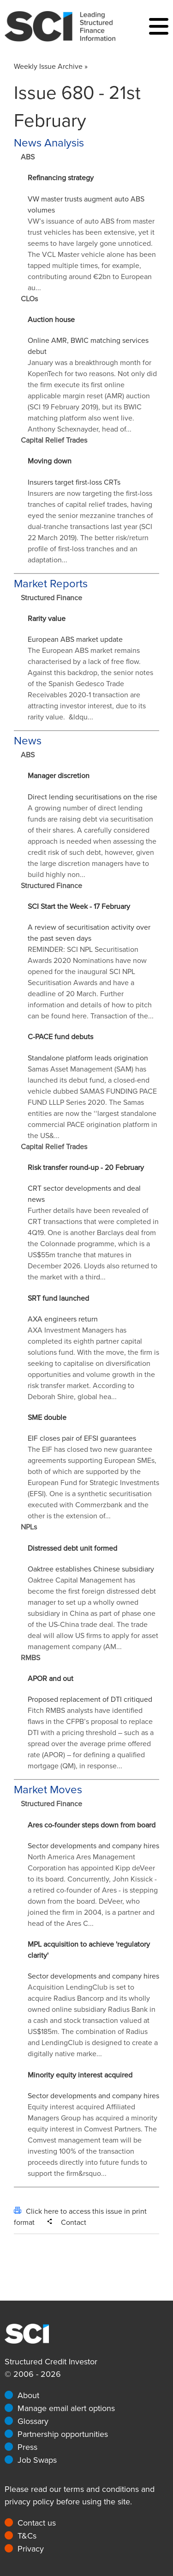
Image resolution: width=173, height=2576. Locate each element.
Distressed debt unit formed (72, 1548)
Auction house (51, 319)
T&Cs (27, 2536)
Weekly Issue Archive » (51, 66)
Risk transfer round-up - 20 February (86, 1167)
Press (27, 2447)
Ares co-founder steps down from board (91, 1825)
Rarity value (47, 618)
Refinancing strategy (61, 178)
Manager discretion (58, 775)
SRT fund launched (58, 1298)
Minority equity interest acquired (80, 2075)
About (28, 2395)
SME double (47, 1417)
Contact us (37, 2523)
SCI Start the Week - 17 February (79, 906)
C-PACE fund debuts (60, 1036)
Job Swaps (37, 2460)
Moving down (50, 461)
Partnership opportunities (63, 2434)
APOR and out (50, 1678)
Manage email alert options (66, 2408)
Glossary (33, 2421)
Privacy (31, 2549)
